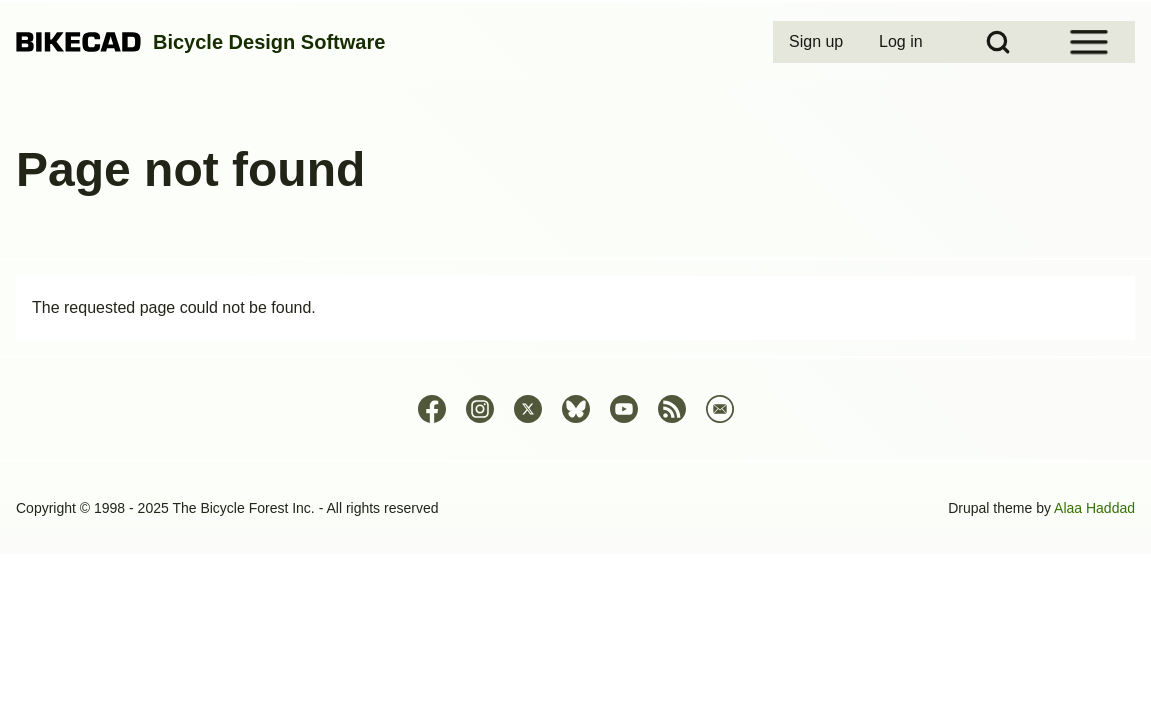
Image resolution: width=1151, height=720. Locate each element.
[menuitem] (818, 42)
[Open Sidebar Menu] (1089, 42)
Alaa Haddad (1094, 508)
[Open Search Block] (998, 42)
